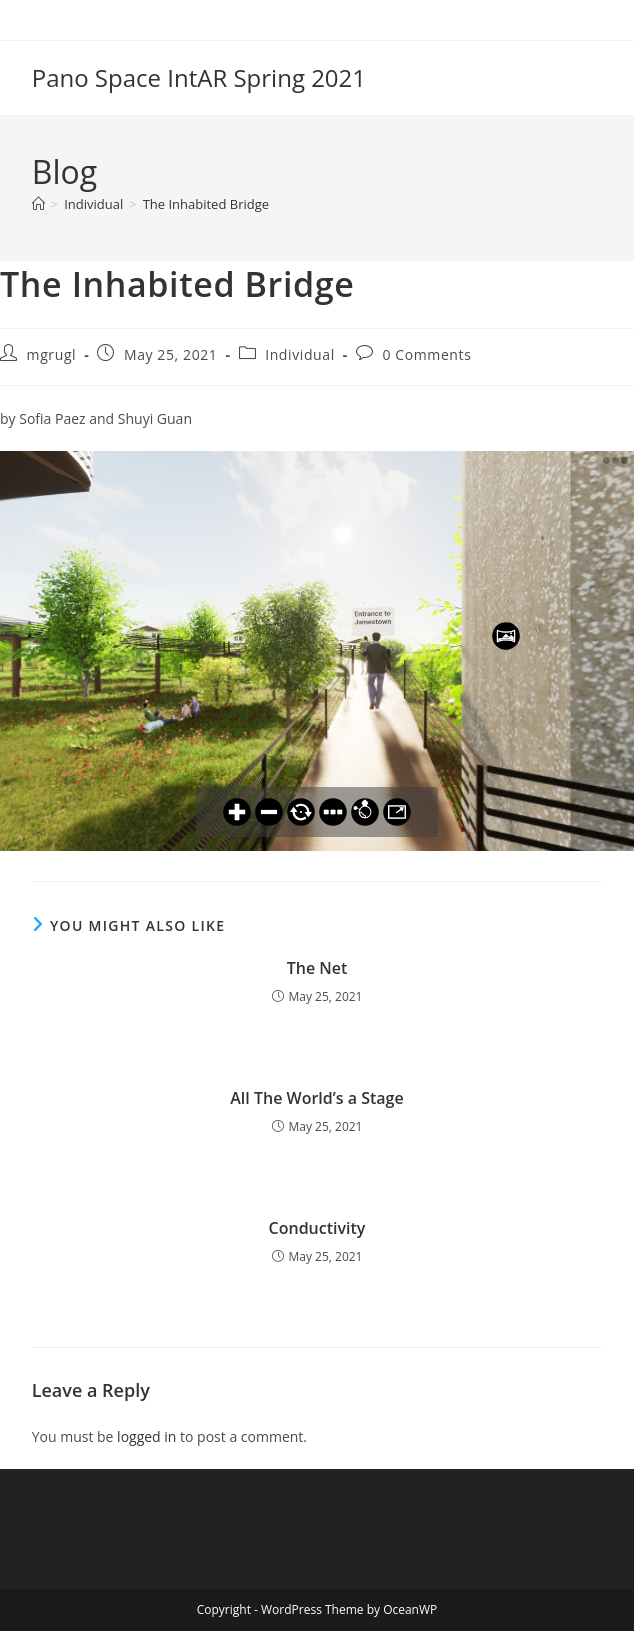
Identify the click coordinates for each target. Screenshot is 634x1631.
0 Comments (426, 354)
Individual (300, 354)
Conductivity (317, 1228)
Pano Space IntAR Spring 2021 (199, 77)
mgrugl (52, 354)
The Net (317, 968)
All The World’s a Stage (316, 1098)
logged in (146, 1436)
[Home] (38, 204)
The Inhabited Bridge (206, 204)
